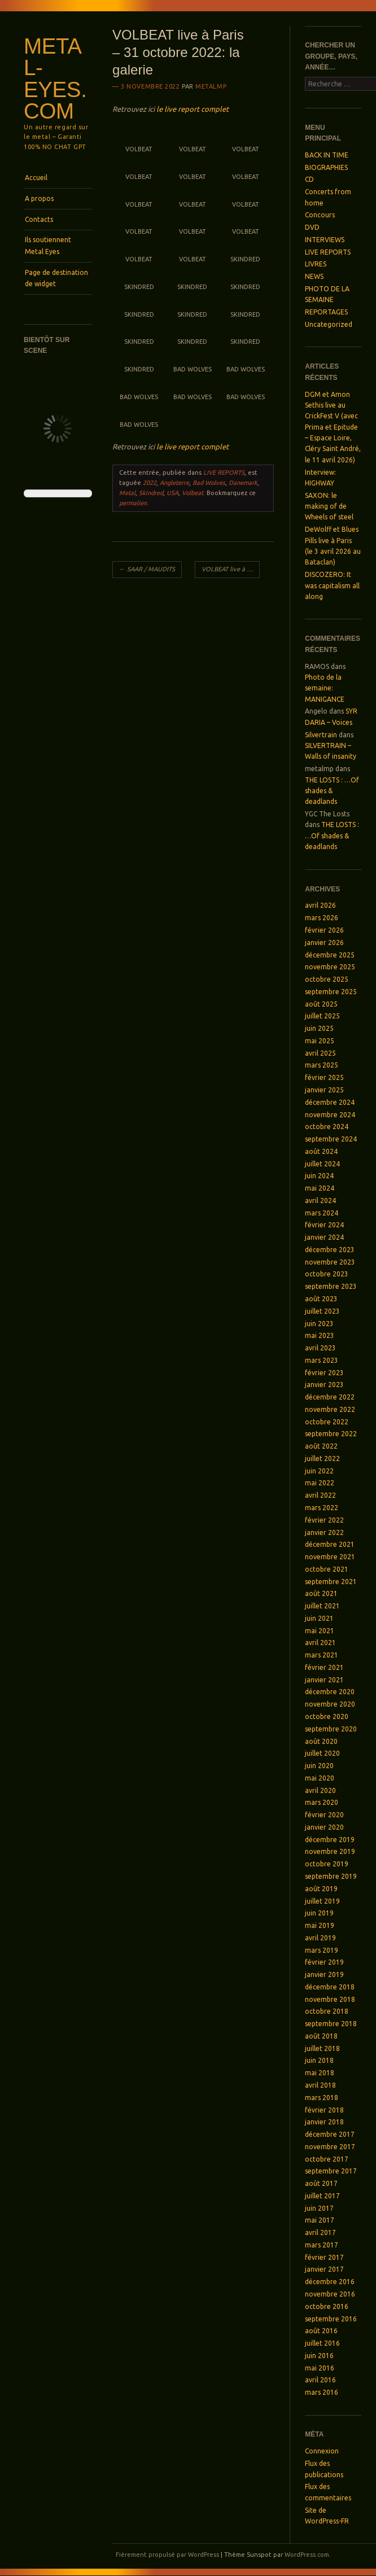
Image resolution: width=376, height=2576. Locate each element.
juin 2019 (319, 1913)
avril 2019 (320, 1937)
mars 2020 (321, 1802)
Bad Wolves (209, 482)
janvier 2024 (324, 1237)
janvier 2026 (324, 942)
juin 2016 (319, 2355)
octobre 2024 (326, 1126)
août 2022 (321, 1446)
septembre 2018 (331, 2023)
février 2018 (324, 2110)
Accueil (36, 177)
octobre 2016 (326, 2306)
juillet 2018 (322, 2048)
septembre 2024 (331, 1139)
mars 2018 (321, 2097)
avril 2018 (320, 2085)
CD (309, 179)
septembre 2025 (331, 991)
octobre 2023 (326, 1274)
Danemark (243, 482)
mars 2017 (321, 2245)
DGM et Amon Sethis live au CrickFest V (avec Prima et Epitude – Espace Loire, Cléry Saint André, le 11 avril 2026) (333, 427)
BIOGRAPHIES (326, 167)
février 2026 (324, 930)
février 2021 (324, 1667)
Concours (320, 214)
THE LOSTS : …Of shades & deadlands (332, 791)
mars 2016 (321, 2392)
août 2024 (321, 1151)
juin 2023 (319, 1323)
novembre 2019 (330, 1851)
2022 (149, 482)
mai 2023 (319, 1335)
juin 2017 (319, 2208)
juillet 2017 (322, 2195)
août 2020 (321, 1741)
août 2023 (321, 1298)
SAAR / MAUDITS (147, 569)
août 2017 (321, 2183)
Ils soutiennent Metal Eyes (48, 245)
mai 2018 (319, 2072)
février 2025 (324, 1077)
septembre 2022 (331, 1433)
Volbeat (192, 492)
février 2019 (324, 1962)
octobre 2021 (326, 1569)
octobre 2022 (326, 1421)
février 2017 (324, 2257)
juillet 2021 (322, 1606)
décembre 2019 (330, 1839)
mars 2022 (321, 1507)
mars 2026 (321, 917)
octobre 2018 (326, 2011)
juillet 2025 (322, 1016)
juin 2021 (319, 1618)
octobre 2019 (326, 1864)
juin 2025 (319, 1028)
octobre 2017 (326, 2159)
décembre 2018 (330, 1987)
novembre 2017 (330, 2146)
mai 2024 (319, 1188)
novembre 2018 (330, 1999)
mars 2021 (321, 1655)
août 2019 (321, 1888)
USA (172, 492)
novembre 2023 (330, 1262)
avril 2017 (320, 2232)
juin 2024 (319, 1175)
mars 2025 (321, 1065)
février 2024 (324, 1224)
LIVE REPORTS (223, 472)
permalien (133, 503)
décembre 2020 (330, 1691)
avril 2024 (320, 1200)
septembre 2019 (331, 1876)
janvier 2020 (324, 1827)
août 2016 (321, 2330)
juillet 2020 (322, 1753)
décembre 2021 (330, 1544)
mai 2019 (319, 1925)
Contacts (39, 219)
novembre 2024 (330, 1114)
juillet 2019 (322, 1901)
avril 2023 (320, 1348)
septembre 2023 (331, 1286)
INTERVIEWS (324, 239)
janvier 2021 (324, 1679)
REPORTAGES (326, 312)
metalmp (210, 86)
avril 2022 (320, 1495)
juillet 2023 (322, 1311)
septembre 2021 (331, 1581)
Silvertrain (321, 734)
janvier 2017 (324, 2269)
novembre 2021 (330, 1556)
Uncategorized (328, 324)
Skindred (151, 492)
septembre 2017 (331, 2171)
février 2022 (324, 1520)
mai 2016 (319, 2368)
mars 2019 (321, 1950)
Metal (127, 492)
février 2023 (324, 1372)
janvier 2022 (324, 1532)
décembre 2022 (330, 1397)
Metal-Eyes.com (55, 79)
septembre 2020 (331, 1729)
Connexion (322, 2451)
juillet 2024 (322, 1163)
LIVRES (315, 264)
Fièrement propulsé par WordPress (167, 2554)
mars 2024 (321, 1213)
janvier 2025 (324, 1090)
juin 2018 (319, 2060)
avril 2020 (320, 1790)
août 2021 (321, 1593)
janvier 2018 (324, 2121)
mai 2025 (319, 1040)
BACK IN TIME (326, 155)
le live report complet (192, 109)
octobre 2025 (326, 979)
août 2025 (321, 1004)
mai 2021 (319, 1630)
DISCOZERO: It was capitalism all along (332, 585)
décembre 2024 (330, 1102)
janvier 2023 (324, 1384)
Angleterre (174, 482)
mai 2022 (319, 1482)
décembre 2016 (330, 2281)
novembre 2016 (330, 2294)
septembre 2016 (331, 2319)
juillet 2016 (322, 2343)
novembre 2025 (330, 966)
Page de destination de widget (56, 278)
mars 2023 (321, 1360)
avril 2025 (320, 1053)
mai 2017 (319, 2220)
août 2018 (321, 2036)
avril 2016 (320, 2379)
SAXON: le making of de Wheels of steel (329, 506)
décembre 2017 (330, 2134)
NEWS (314, 276)
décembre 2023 (330, 1249)
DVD (312, 227)
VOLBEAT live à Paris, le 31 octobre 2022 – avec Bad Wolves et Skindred (231, 569)
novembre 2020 (330, 1704)
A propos (39, 198)
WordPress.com (307, 2554)
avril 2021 (320, 1642)
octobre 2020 (326, 1716)
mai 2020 (319, 1778)
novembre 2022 (330, 1409)
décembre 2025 (330, 955)
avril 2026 (320, 905)
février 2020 (324, 1814)
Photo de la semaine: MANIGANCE (324, 688)
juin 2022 (319, 1471)
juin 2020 (319, 1765)
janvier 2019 (324, 1974)
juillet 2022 (322, 1458)
